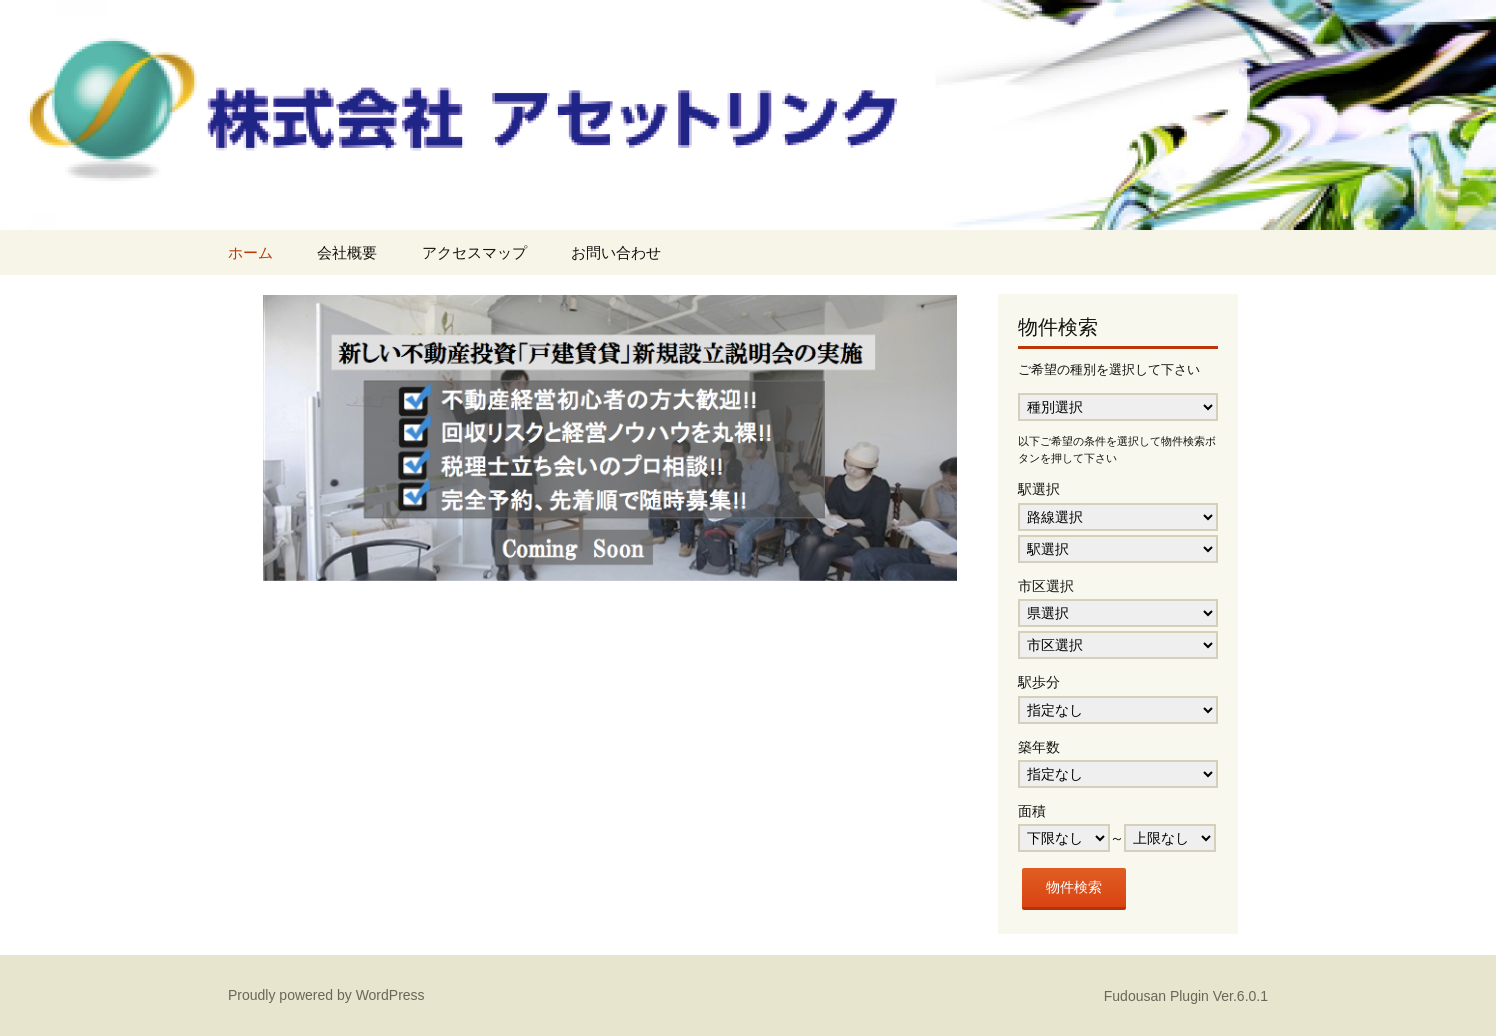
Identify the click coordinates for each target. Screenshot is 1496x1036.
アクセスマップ (474, 252)
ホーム (250, 252)
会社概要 (347, 252)
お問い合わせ (616, 252)
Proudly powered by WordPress (326, 995)
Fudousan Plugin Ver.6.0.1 (1186, 996)
